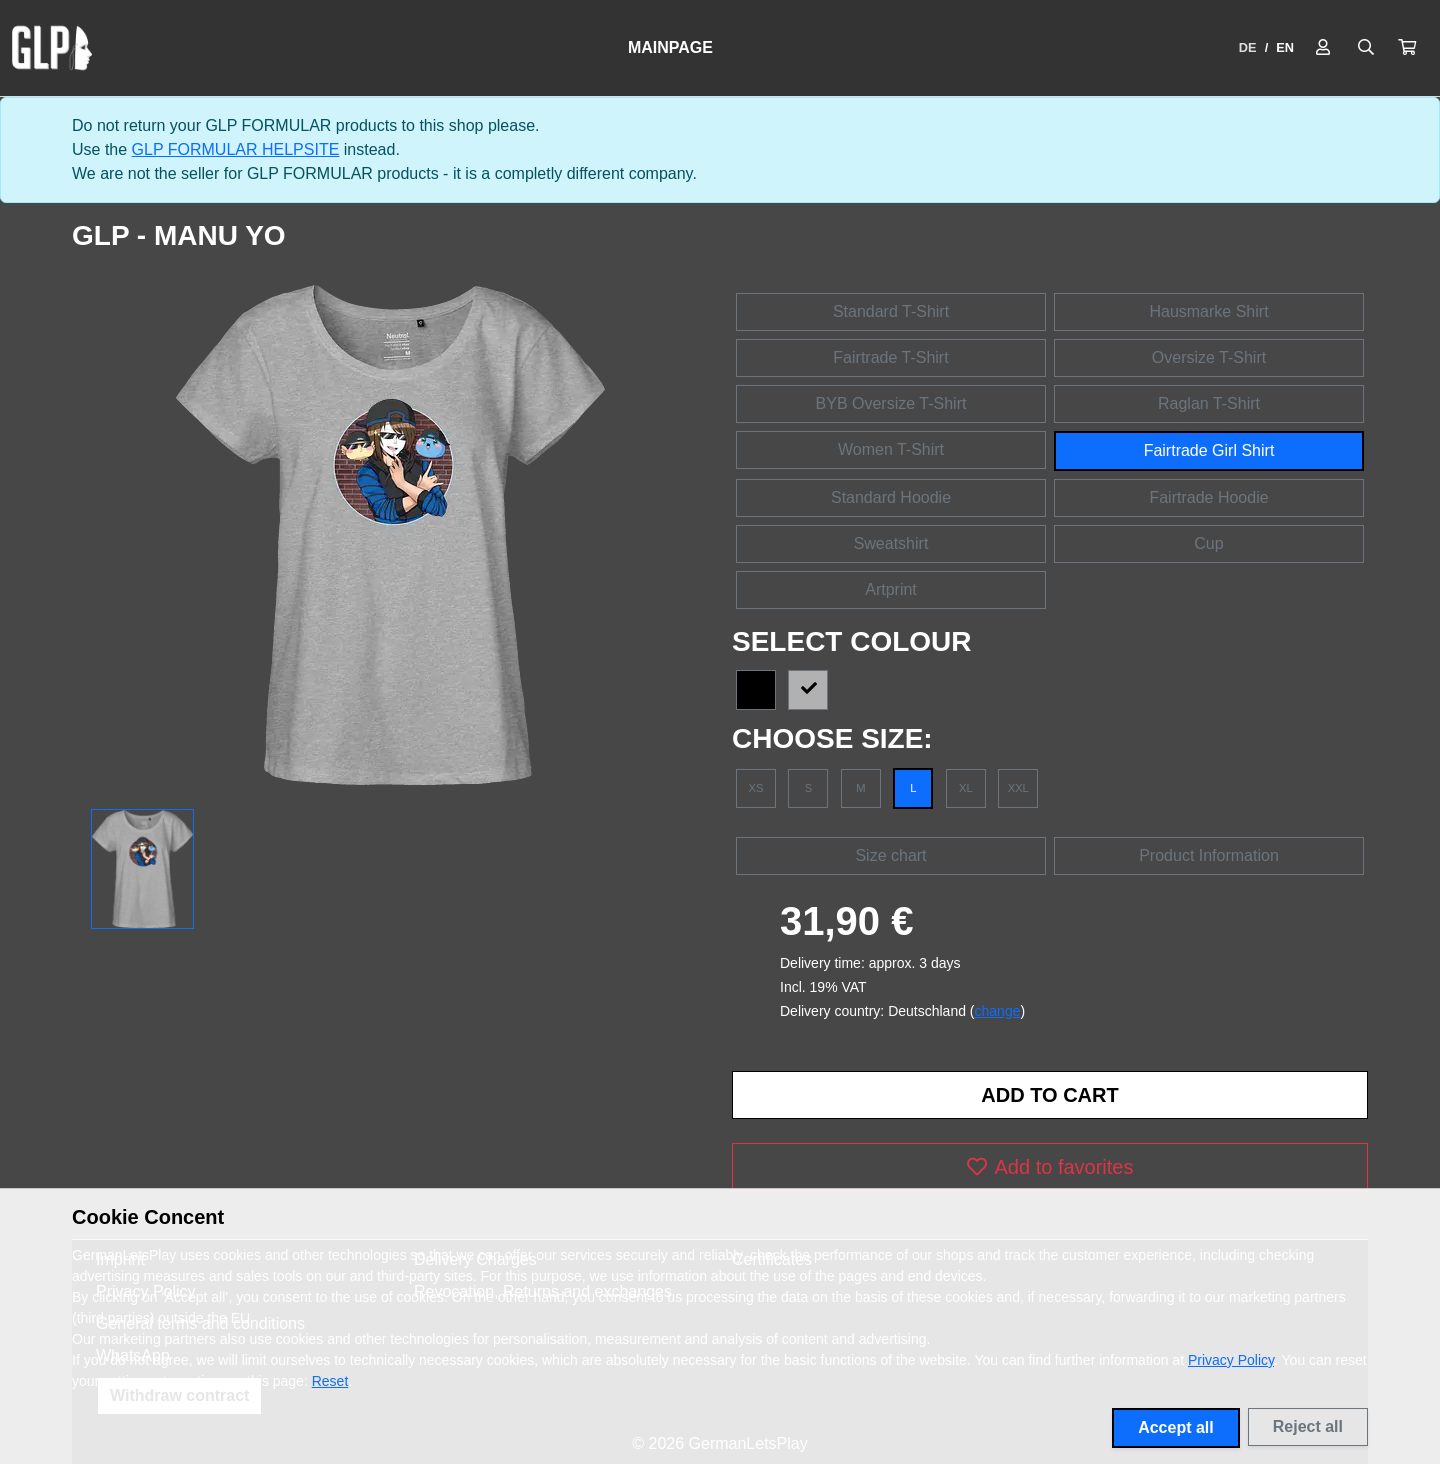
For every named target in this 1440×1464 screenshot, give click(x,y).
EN (1285, 47)
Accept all (1176, 1427)
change (998, 1011)
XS (756, 788)
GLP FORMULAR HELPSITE (236, 149)
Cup (1208, 543)
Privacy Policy (1231, 1360)
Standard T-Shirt (891, 311)
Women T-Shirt (891, 449)
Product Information (1209, 855)
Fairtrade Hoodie (1208, 497)
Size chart (890, 855)
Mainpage (670, 47)
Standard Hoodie (891, 497)
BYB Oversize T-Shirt (891, 403)
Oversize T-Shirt (1209, 357)
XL (966, 788)
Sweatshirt (891, 543)
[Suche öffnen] (1366, 48)
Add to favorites (1050, 1167)
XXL (1018, 788)
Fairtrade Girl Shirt (1209, 450)
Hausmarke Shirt (1208, 311)
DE (1248, 47)
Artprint (891, 589)
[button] (1407, 48)
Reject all (1308, 1426)
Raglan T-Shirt (1209, 403)
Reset (330, 1381)
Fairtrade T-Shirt (890, 357)
